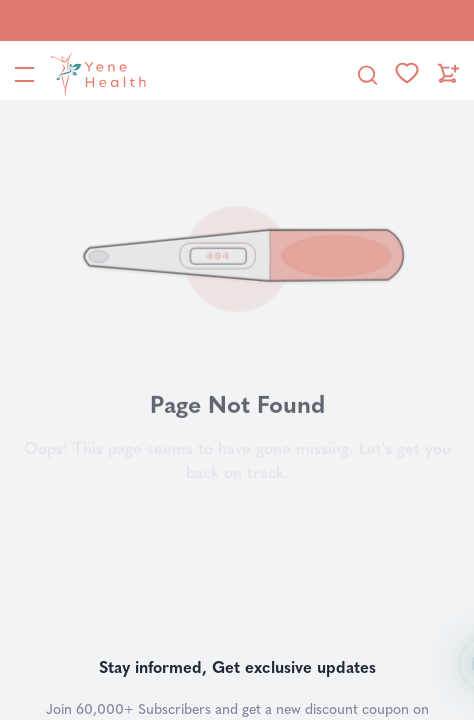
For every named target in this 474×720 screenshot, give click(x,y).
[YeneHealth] (94, 74)
